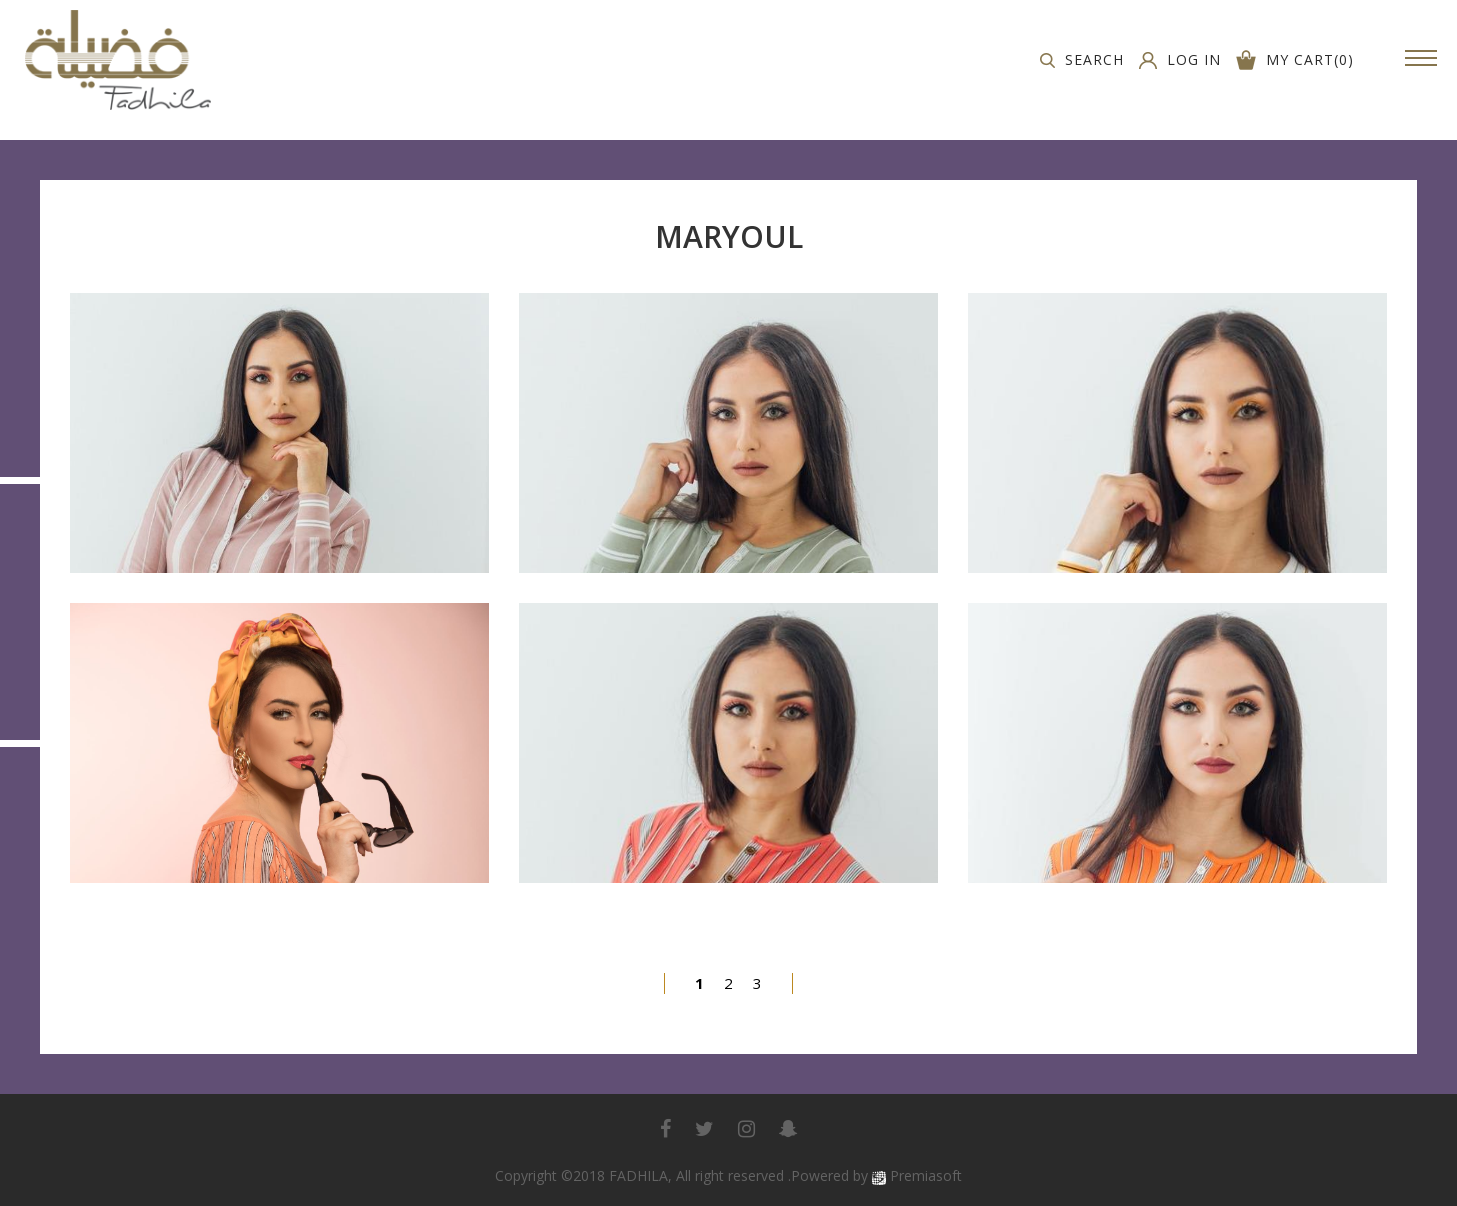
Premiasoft (926, 1175)
